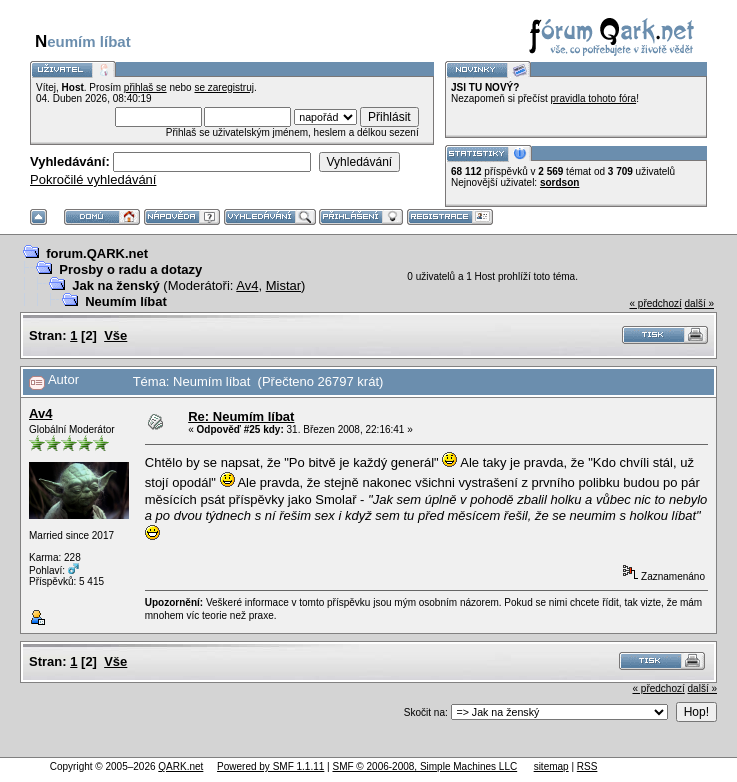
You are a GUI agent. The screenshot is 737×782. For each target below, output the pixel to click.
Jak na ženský (115, 285)
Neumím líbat (126, 301)
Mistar (283, 285)
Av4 (247, 285)
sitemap (551, 766)
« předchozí (655, 303)
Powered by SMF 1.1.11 (270, 766)
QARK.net (180, 766)
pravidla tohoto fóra (594, 98)
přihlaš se (145, 87)
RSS (587, 766)
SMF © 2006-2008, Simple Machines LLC (424, 766)
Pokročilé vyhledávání (93, 179)
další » (699, 303)
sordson (559, 182)
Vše (115, 335)
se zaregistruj (223, 87)
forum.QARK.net (97, 253)
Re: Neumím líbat (241, 416)
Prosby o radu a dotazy (130, 269)
